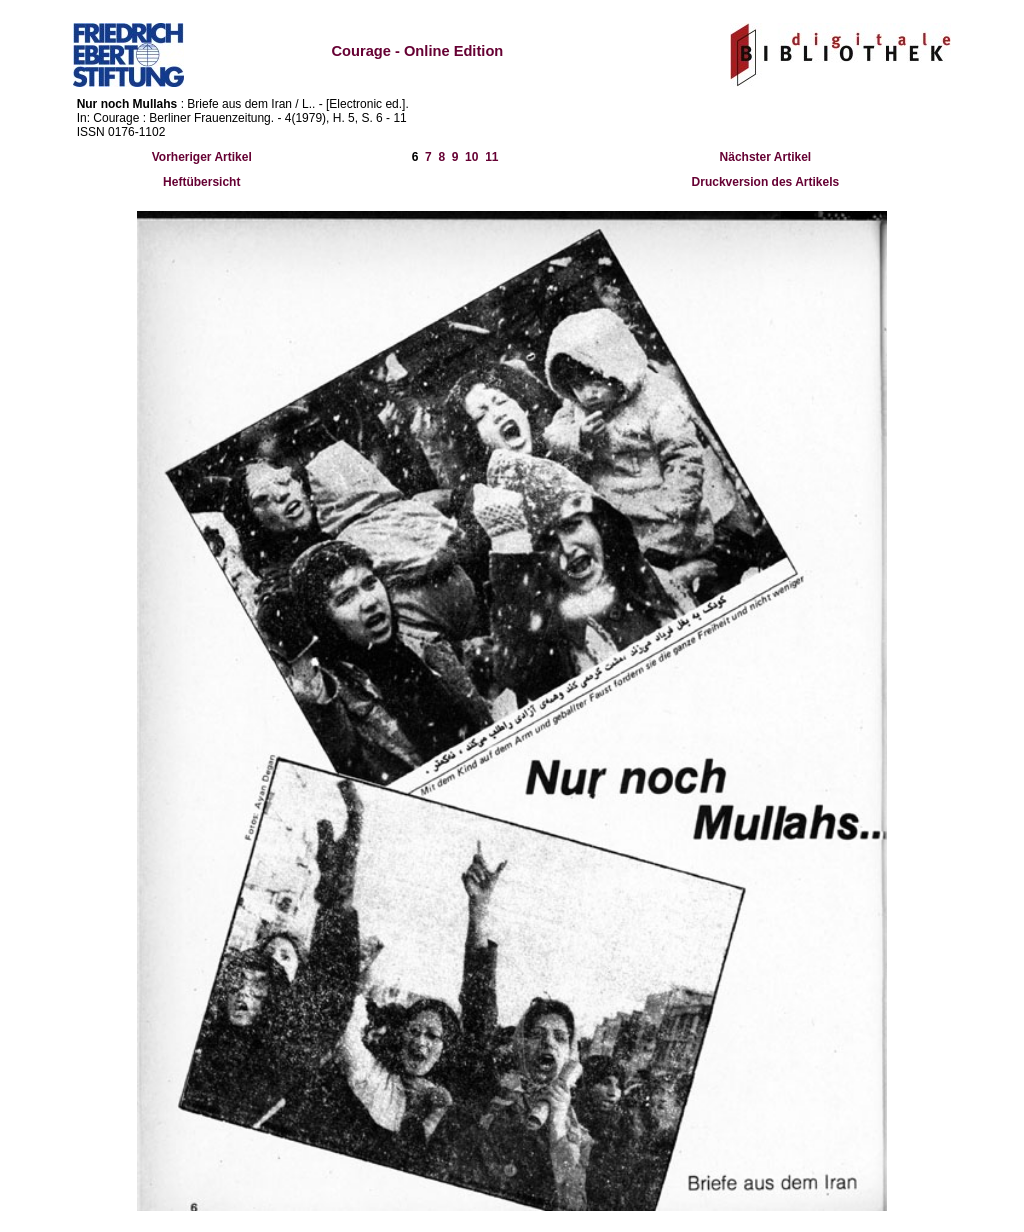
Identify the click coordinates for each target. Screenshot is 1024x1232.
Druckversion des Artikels (766, 182)
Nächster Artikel (766, 157)
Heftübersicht (201, 182)
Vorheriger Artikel (202, 157)
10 (471, 157)
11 (491, 157)
